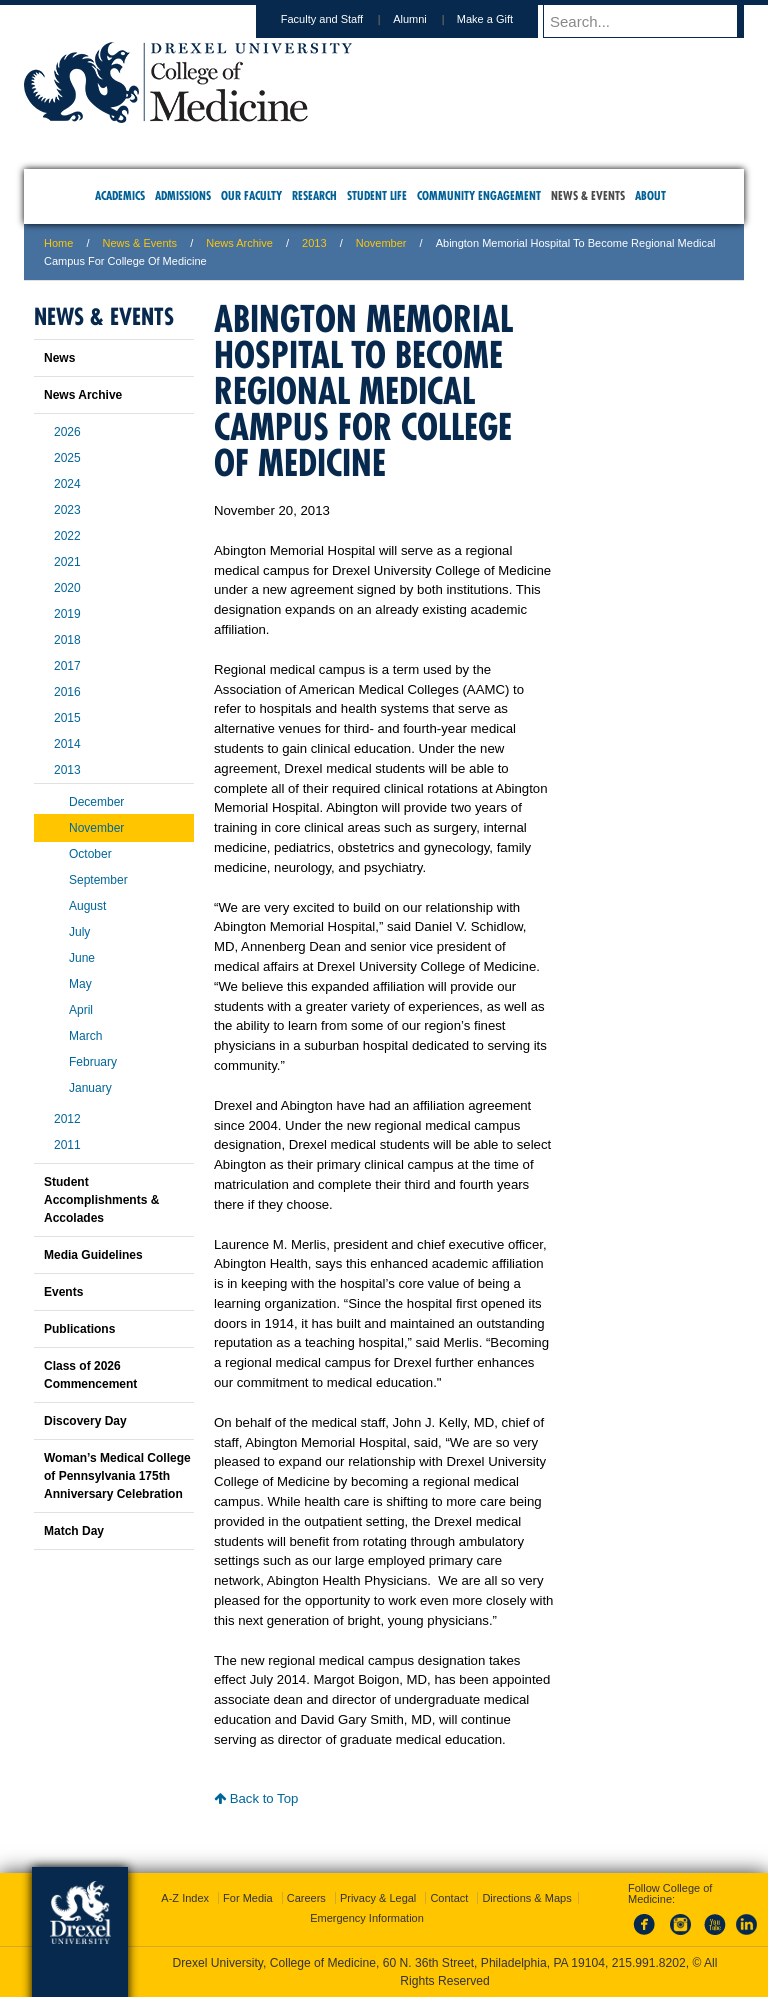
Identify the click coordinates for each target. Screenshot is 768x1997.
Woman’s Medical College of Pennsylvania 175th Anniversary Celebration (117, 1476)
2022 (67, 536)
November (381, 243)
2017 (67, 666)
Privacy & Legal (378, 1898)
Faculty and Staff (341, 19)
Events (63, 1292)
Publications (79, 1329)
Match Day (74, 1531)
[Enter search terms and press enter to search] (653, 21)
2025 (67, 458)
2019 (67, 614)
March (85, 1036)
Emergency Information (367, 1918)
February (93, 1062)
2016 (67, 692)
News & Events (140, 243)
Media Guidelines (93, 1255)
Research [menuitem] (314, 195)
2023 (67, 510)
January (90, 1088)
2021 (67, 562)
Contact (449, 1898)
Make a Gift (504, 19)
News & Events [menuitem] (588, 195)
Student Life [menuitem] (377, 195)
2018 (67, 640)
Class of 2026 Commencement (90, 1375)
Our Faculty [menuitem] (251, 195)
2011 (67, 1145)
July (79, 932)
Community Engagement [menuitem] (479, 195)
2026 (67, 432)
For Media (248, 1898)
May (80, 984)
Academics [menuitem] (120, 195)
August (87, 906)
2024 (67, 484)
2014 (67, 744)
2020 (67, 588)
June (82, 958)
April (81, 1010)
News (59, 358)
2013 (314, 243)
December (96, 802)
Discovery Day (85, 1421)
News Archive (239, 243)
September (98, 880)
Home (58, 243)
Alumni (429, 19)
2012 (67, 1119)
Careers (306, 1898)
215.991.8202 (649, 1963)
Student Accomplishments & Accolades (101, 1200)
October (90, 854)
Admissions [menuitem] (183, 195)
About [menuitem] (650, 195)
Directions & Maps (526, 1898)
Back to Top (256, 1798)
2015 (67, 718)
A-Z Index (185, 1898)
